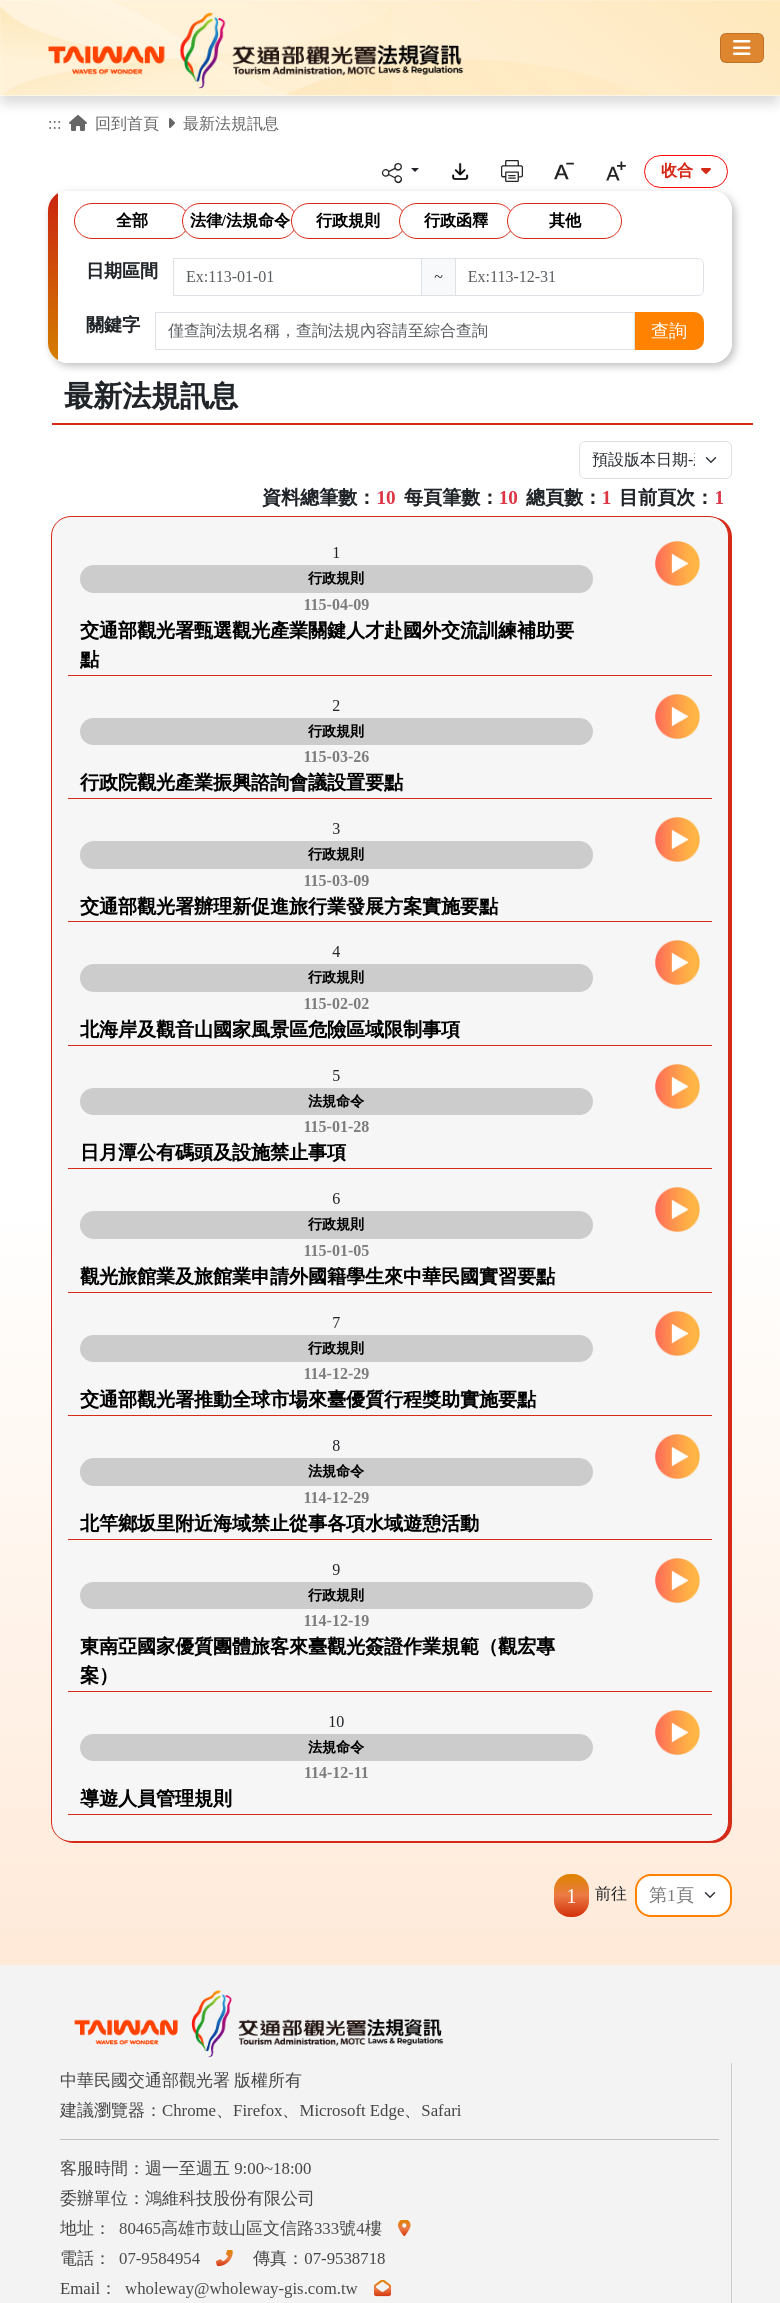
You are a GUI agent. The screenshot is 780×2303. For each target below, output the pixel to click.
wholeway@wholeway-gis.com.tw (262, 2288)
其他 (565, 220)
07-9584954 (180, 2258)
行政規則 (348, 220)
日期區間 (122, 271)
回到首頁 (114, 123)
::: (54, 123)
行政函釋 (456, 220)
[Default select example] (683, 1895)
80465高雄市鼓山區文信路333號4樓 (269, 2228)
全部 (132, 220)
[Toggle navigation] (742, 48)
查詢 (669, 331)
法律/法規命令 (240, 220)
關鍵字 (113, 325)
